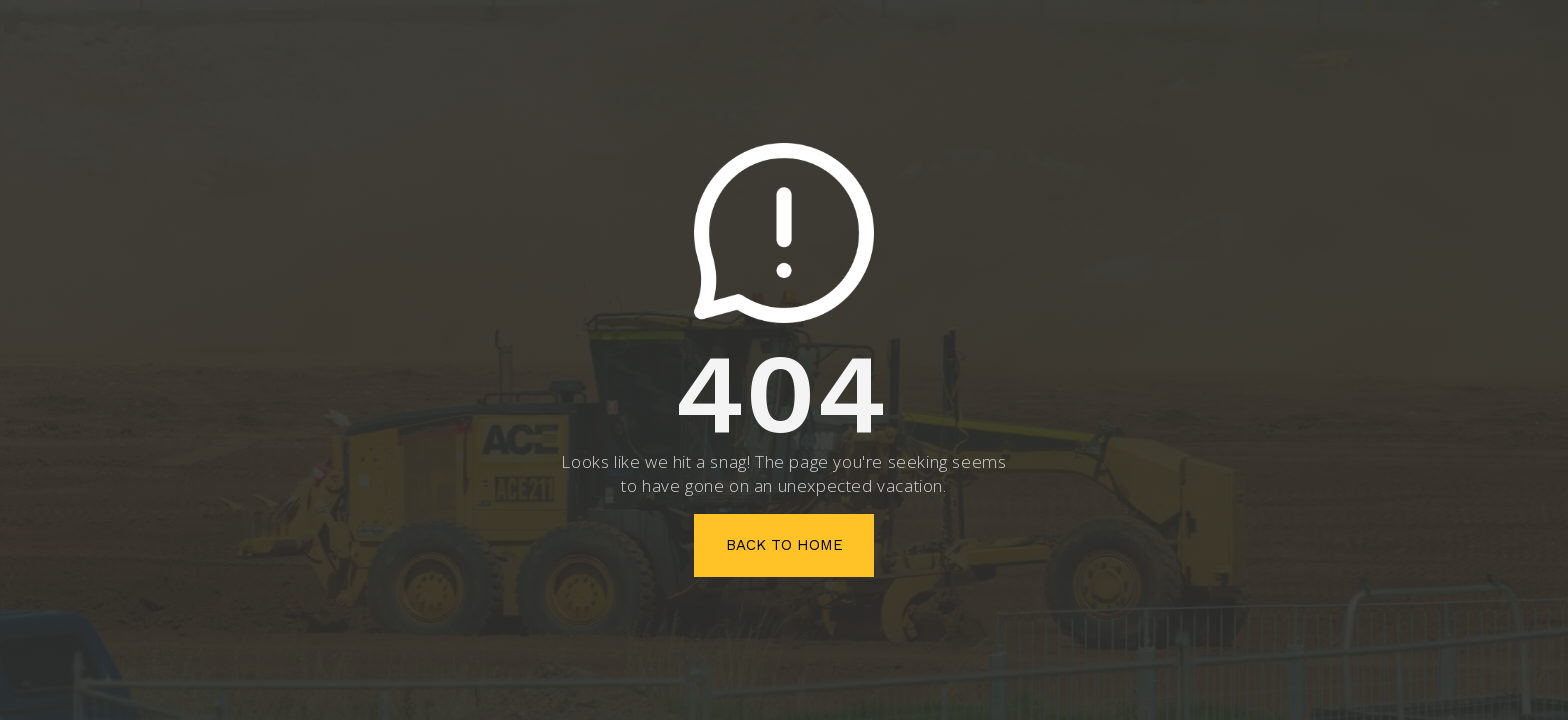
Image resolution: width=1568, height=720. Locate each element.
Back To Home (784, 545)
